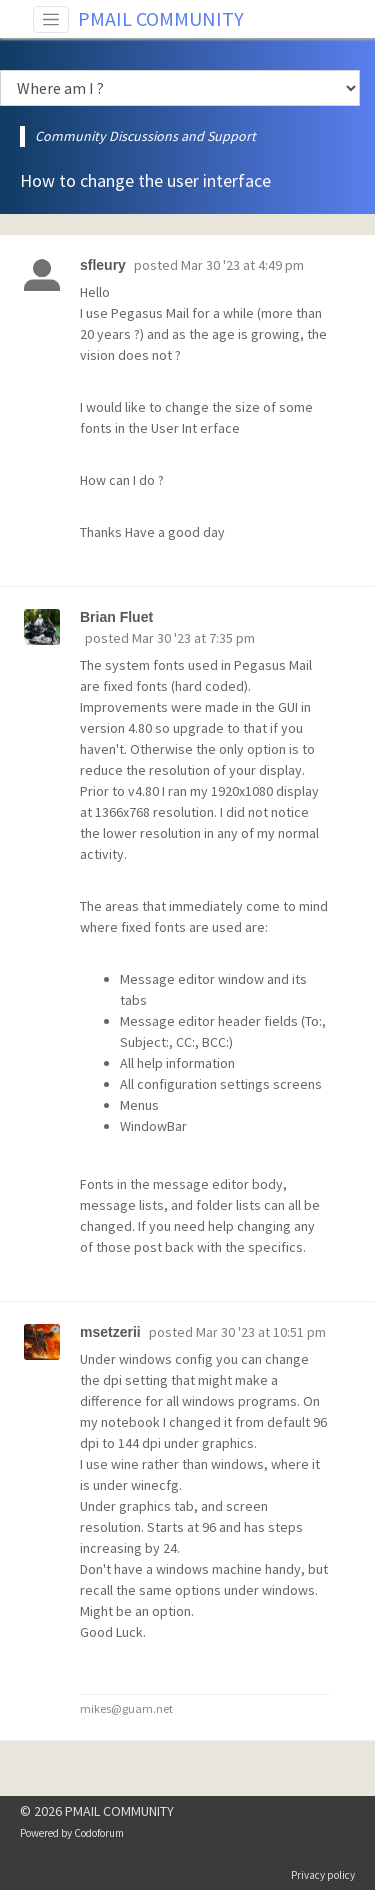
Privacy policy (323, 1875)
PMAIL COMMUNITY (161, 18)
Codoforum (99, 1833)
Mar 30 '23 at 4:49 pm (242, 265)
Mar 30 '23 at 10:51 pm (261, 1332)
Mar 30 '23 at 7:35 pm (193, 638)
